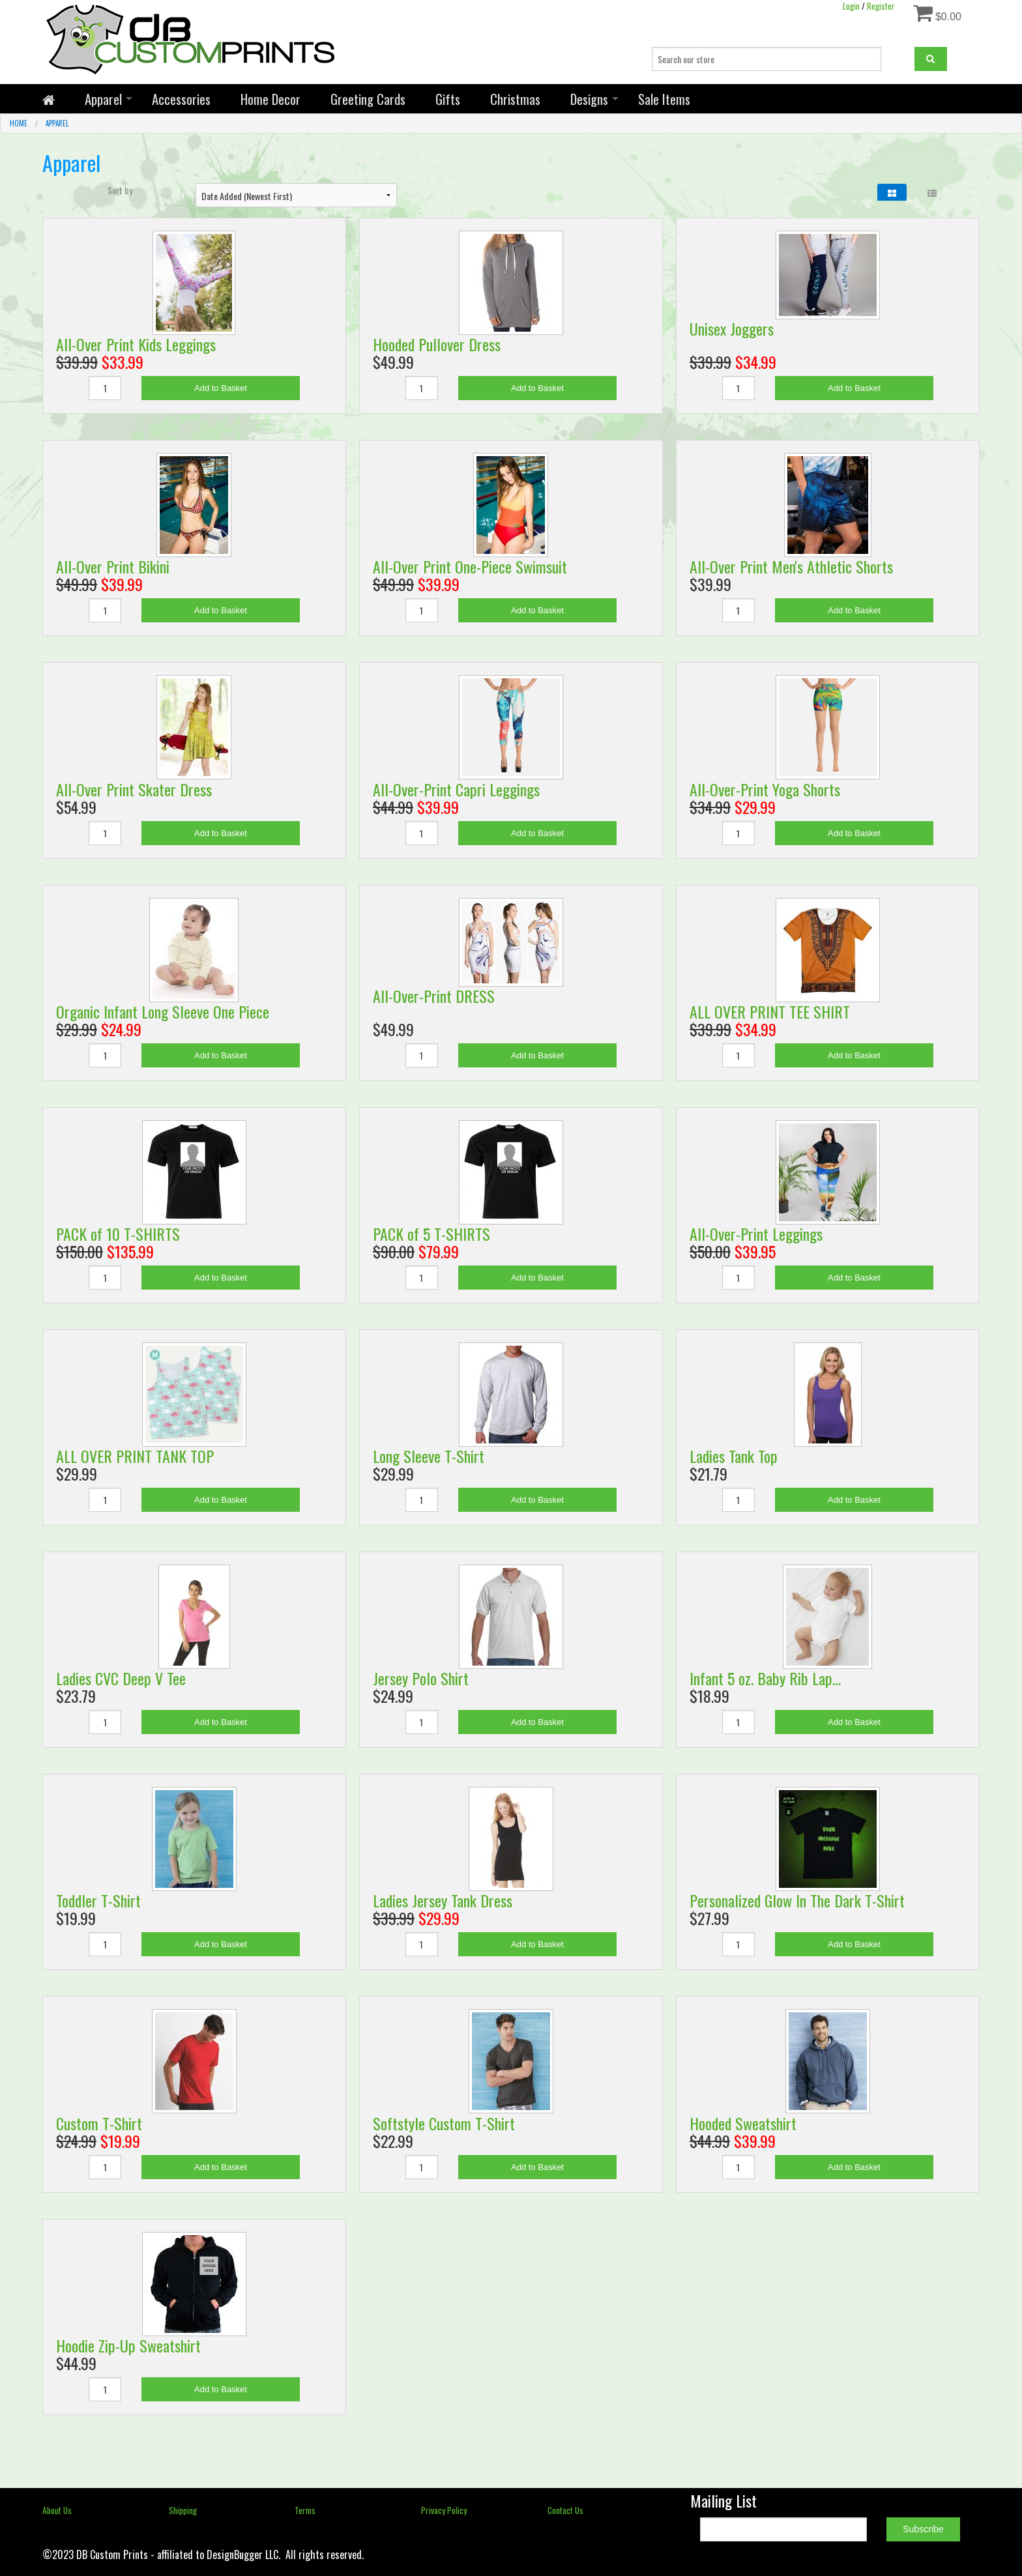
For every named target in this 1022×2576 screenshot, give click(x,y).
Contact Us (565, 2510)
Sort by (120, 190)
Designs (589, 99)
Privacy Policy (444, 2510)
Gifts (447, 99)
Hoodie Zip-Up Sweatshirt (128, 2345)
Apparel (103, 99)
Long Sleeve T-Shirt (428, 1456)
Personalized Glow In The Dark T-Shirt (797, 1900)
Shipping (183, 2510)
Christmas (515, 99)
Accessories (181, 99)
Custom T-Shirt (99, 2123)
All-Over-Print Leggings (756, 1233)
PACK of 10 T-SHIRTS (118, 1233)
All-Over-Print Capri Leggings (456, 789)
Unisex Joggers (732, 328)
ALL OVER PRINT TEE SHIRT (770, 1011)
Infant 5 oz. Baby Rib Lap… (765, 1678)
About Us (57, 2510)
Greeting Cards (367, 99)
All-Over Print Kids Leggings (136, 344)
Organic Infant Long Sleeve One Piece (162, 1011)
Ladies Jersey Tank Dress (442, 1900)
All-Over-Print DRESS (434, 995)
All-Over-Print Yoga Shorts (765, 789)
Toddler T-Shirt (98, 1900)
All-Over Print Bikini (112, 566)
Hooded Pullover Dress (437, 344)
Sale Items (664, 99)
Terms (305, 2510)
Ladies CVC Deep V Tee (121, 1678)
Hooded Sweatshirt (743, 2123)
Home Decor (270, 99)
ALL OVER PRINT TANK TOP (135, 1456)
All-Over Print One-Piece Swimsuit (470, 566)
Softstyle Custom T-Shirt (444, 2123)
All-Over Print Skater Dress (134, 789)
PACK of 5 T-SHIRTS (431, 1233)
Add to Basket (220, 388)
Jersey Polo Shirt (421, 1678)
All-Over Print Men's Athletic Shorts (791, 566)
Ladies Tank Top (734, 1456)
